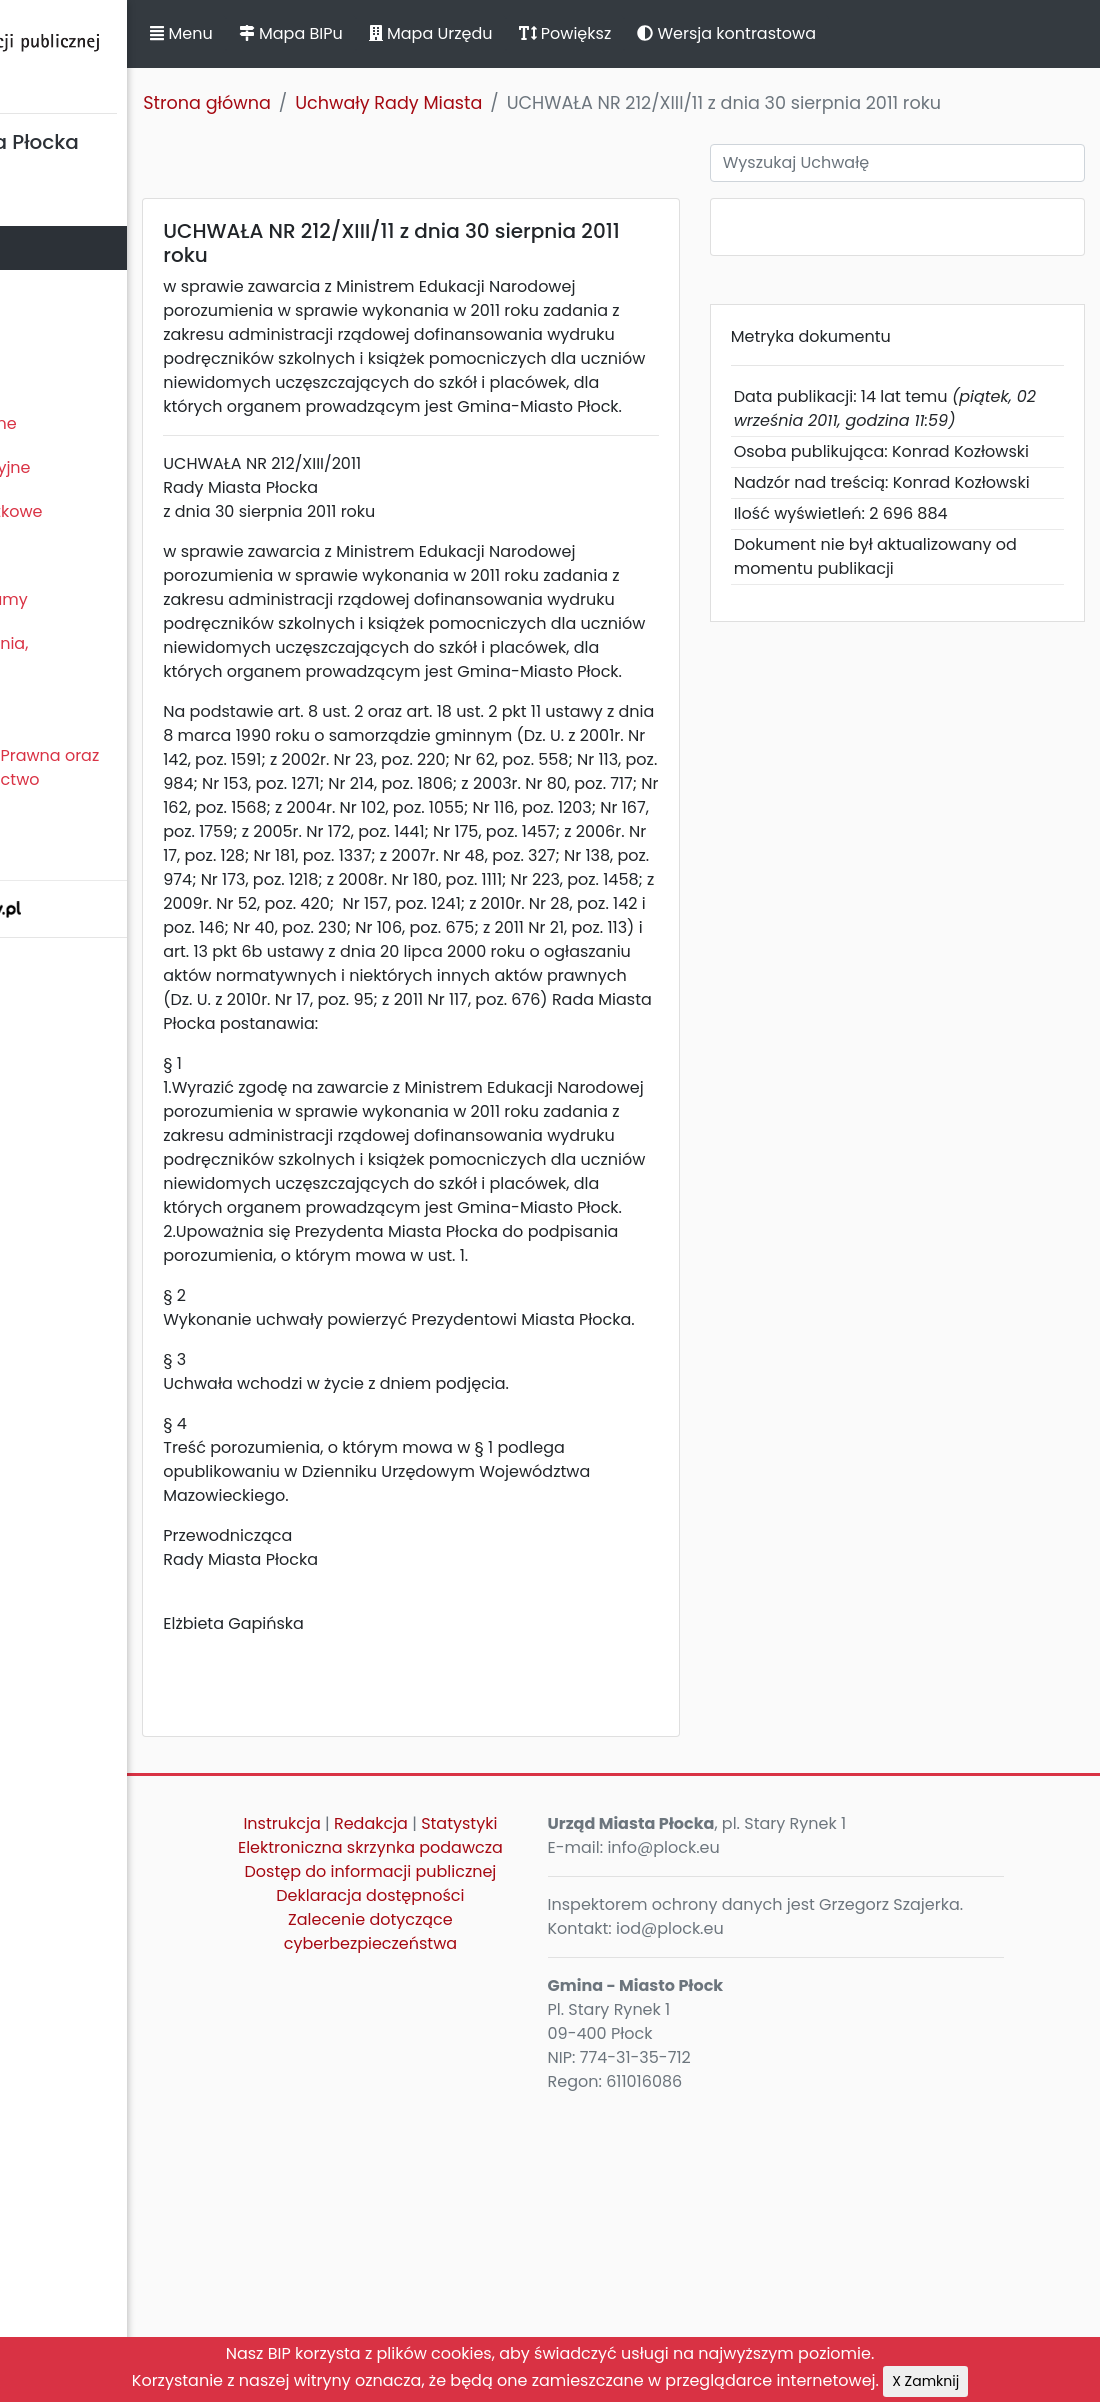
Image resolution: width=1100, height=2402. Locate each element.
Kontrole (43, 555)
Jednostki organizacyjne (106, 467)
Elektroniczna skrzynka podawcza (499, 2174)
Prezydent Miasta (78, 291)
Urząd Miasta (61, 335)
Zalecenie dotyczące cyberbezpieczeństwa (499, 2294)
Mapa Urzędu (603, 33)
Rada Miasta (60, 247)
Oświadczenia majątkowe (112, 511)
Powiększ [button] (737, 33)
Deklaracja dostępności (500, 2258)
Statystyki (500, 2138)
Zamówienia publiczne (99, 423)
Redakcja (541, 2114)
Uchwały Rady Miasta (561, 103)
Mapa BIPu (463, 33)
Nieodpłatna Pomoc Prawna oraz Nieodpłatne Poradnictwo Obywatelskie (141, 779)
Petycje (39, 711)
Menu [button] (354, 33)
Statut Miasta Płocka (91, 203)
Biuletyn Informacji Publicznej (150, 53)
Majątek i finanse (77, 379)
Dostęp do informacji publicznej (500, 2222)
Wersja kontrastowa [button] (899, 33)
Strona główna (380, 103)
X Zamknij (925, 2381)
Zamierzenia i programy (105, 599)
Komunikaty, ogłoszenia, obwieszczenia (105, 655)
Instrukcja (451, 2114)
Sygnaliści (50, 847)
